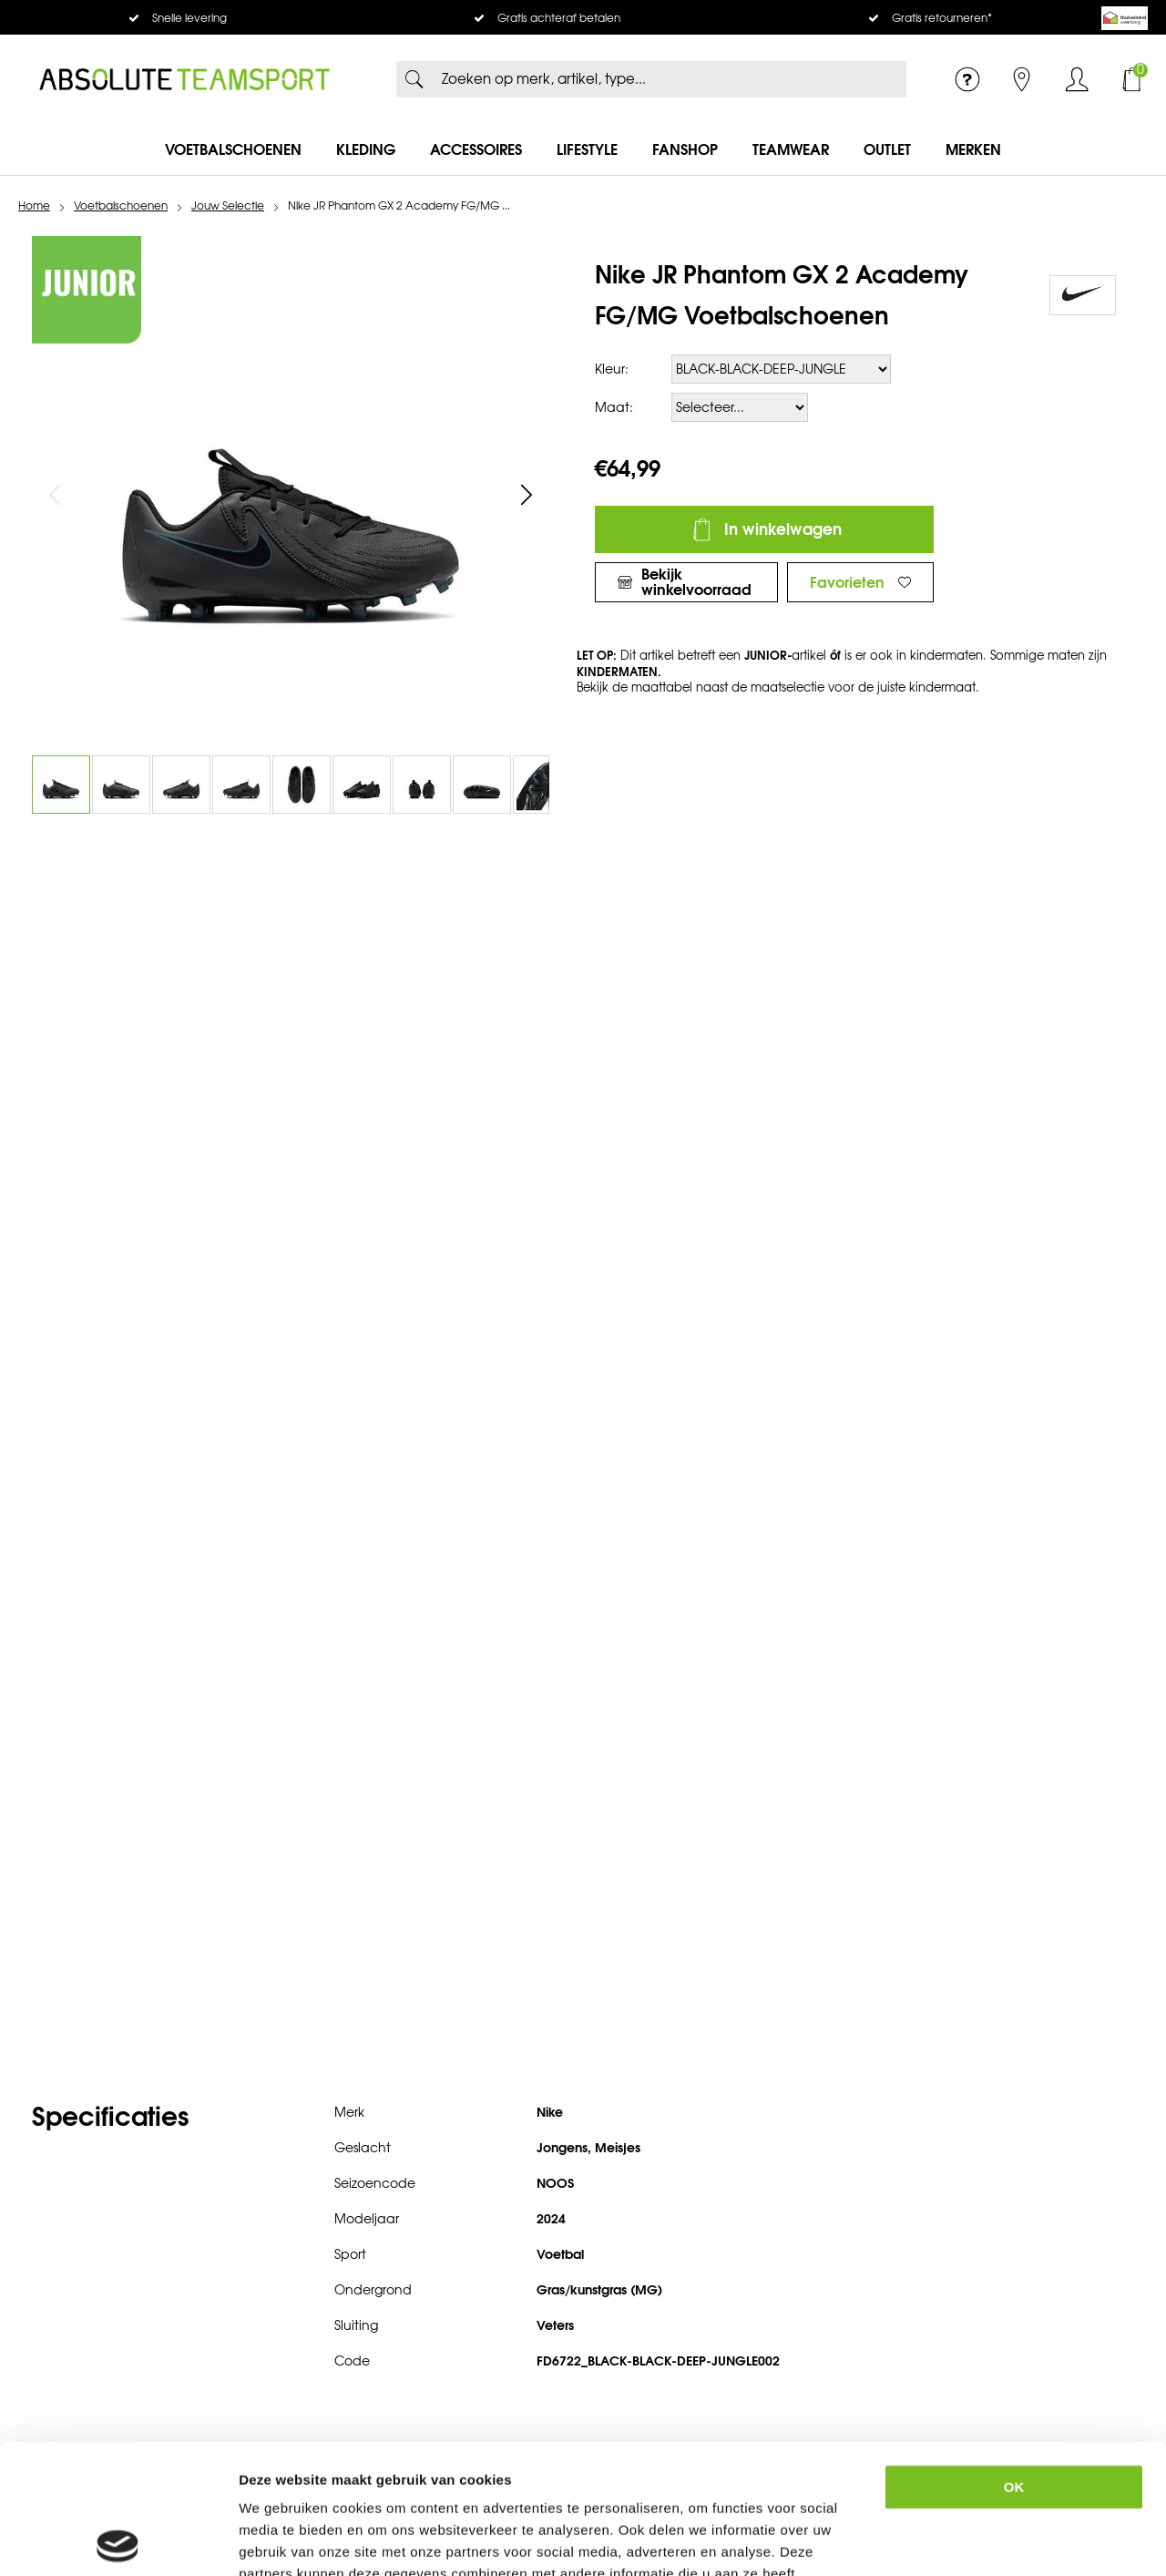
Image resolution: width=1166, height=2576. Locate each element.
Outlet (887, 149)
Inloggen (1076, 79)
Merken (973, 149)
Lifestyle (587, 149)
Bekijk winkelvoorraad (696, 582)
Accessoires (476, 149)
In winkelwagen (783, 529)
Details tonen (997, 2540)
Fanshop (685, 149)
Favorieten (847, 582)
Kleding (365, 149)
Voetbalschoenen (233, 149)
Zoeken (414, 79)
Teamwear (790, 149)
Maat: (614, 407)
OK (1014, 2358)
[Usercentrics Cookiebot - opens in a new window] (118, 2540)
